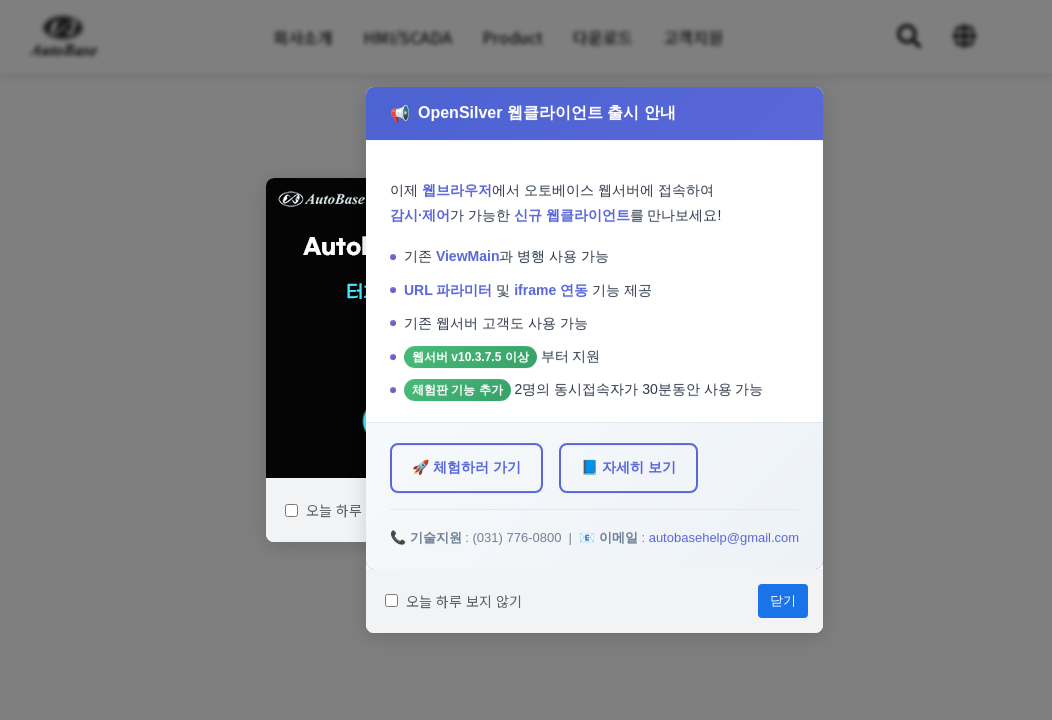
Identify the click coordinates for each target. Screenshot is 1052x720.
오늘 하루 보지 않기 (353, 510)
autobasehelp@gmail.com (724, 537)
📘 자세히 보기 (628, 467)
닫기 (783, 600)
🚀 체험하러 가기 (466, 467)
